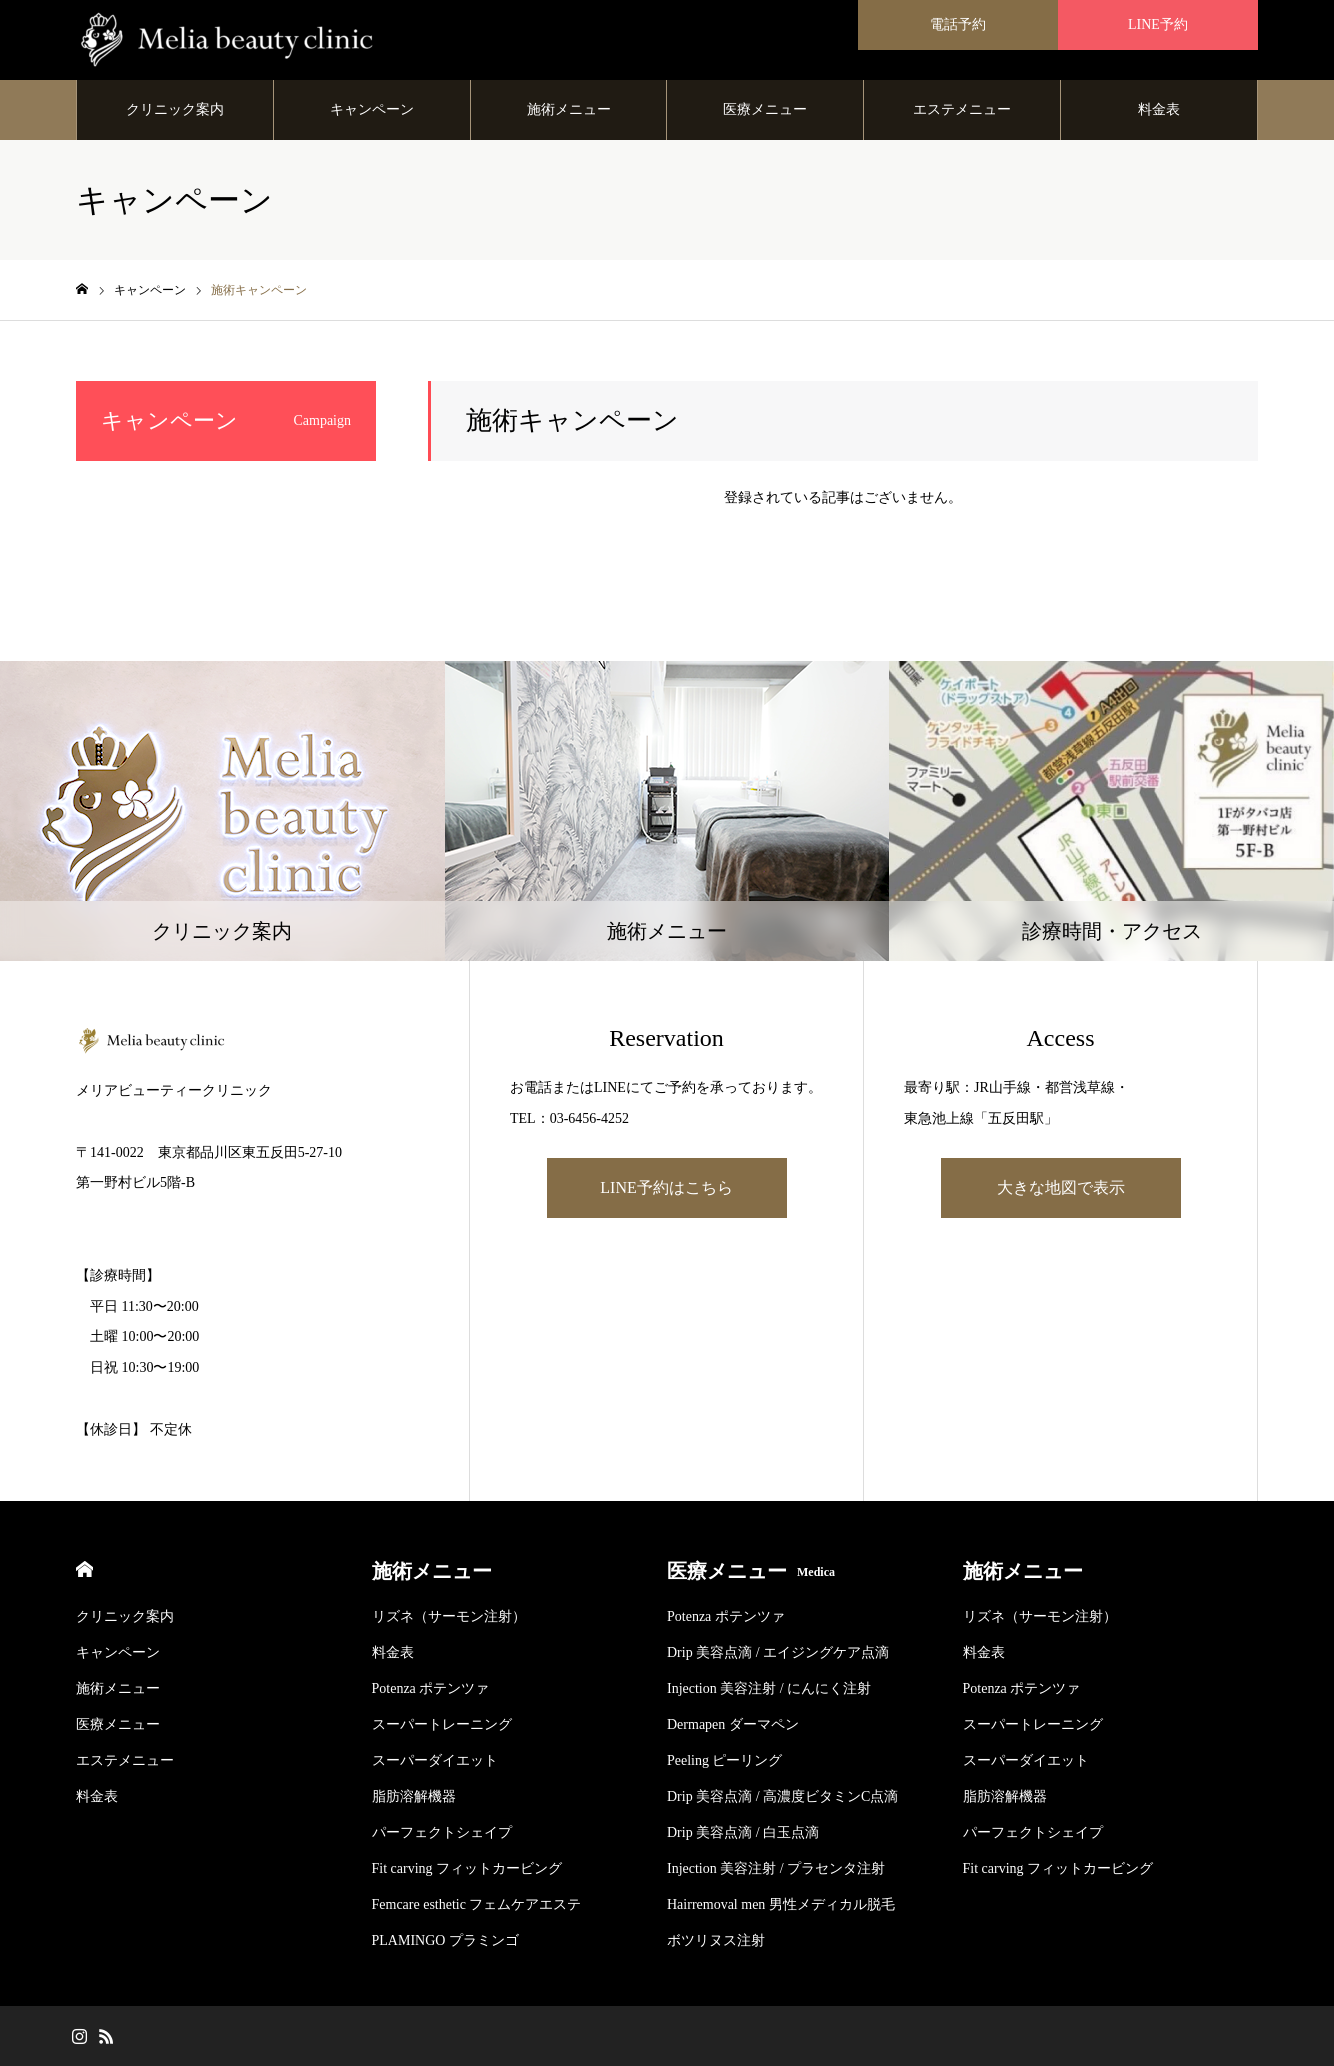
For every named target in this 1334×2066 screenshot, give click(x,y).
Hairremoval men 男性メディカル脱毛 (781, 1904)
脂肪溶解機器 (414, 1796)
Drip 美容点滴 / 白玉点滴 (743, 1832)
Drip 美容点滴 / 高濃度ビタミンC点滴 (782, 1796)
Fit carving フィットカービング (467, 1868)
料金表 (1159, 109)
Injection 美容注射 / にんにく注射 (769, 1688)
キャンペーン (372, 109)
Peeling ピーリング (725, 1760)
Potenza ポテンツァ (431, 1688)
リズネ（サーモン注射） (449, 1616)
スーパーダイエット (435, 1760)
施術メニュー (569, 109)
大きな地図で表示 (1061, 1187)
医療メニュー (765, 109)
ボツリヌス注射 (716, 1940)
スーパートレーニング (442, 1724)
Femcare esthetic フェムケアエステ (477, 1904)
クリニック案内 (175, 109)
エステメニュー (962, 109)
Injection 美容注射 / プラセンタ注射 (776, 1868)
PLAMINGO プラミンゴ (445, 1940)
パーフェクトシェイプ (442, 1832)
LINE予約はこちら (666, 1187)
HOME (84, 1569)
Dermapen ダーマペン (733, 1724)
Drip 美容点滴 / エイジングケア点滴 (778, 1652)
